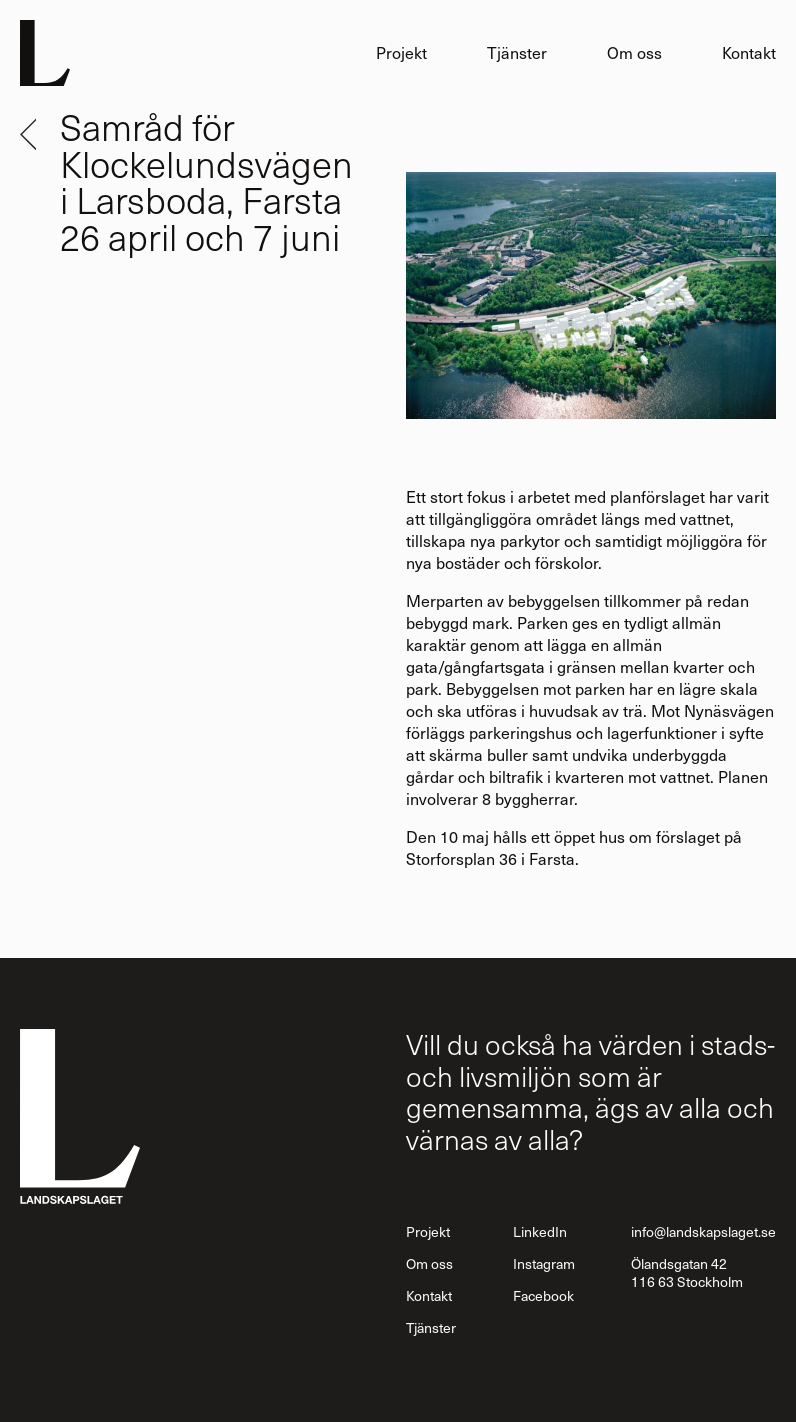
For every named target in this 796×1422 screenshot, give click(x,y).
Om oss (634, 52)
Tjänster (517, 52)
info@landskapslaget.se (703, 1231)
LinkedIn (540, 1231)
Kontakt (749, 52)
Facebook (543, 1295)
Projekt (401, 52)
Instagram (544, 1263)
